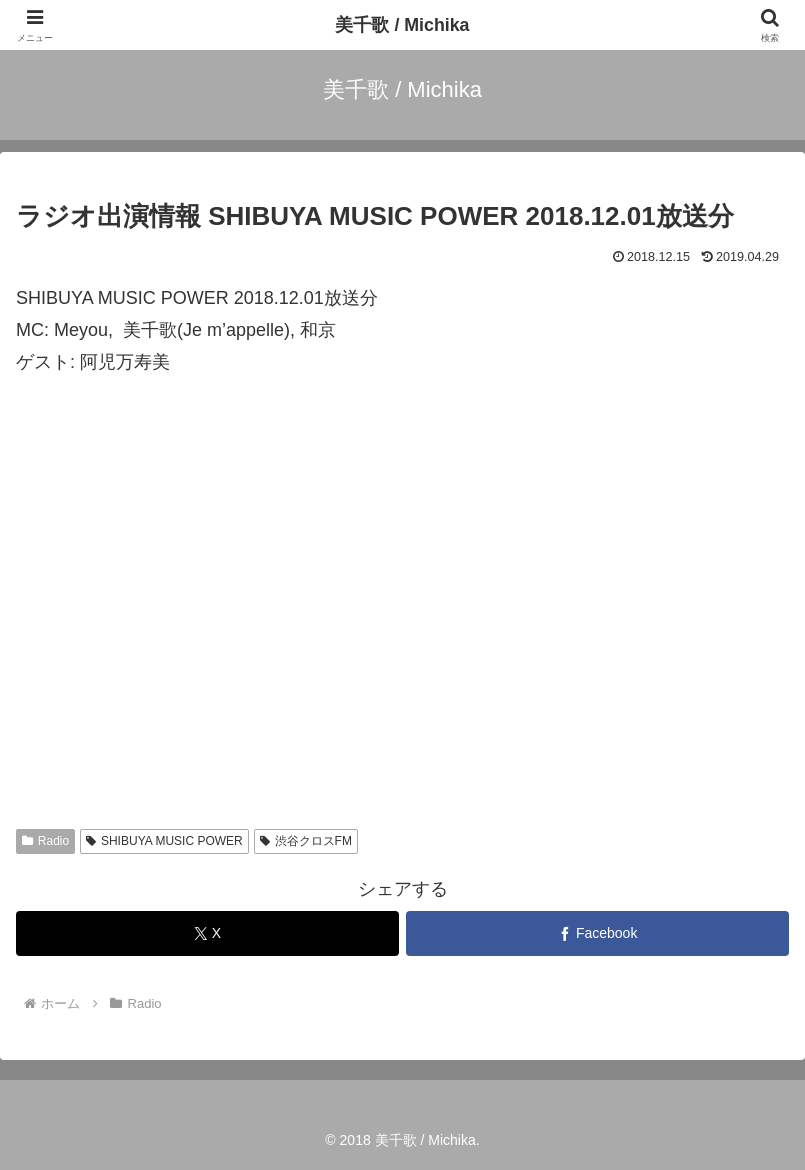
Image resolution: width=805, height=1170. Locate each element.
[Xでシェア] (207, 933)
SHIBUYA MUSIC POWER (164, 841)
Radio (45, 841)
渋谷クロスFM (306, 841)
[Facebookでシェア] (597, 933)
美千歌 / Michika (402, 25)
